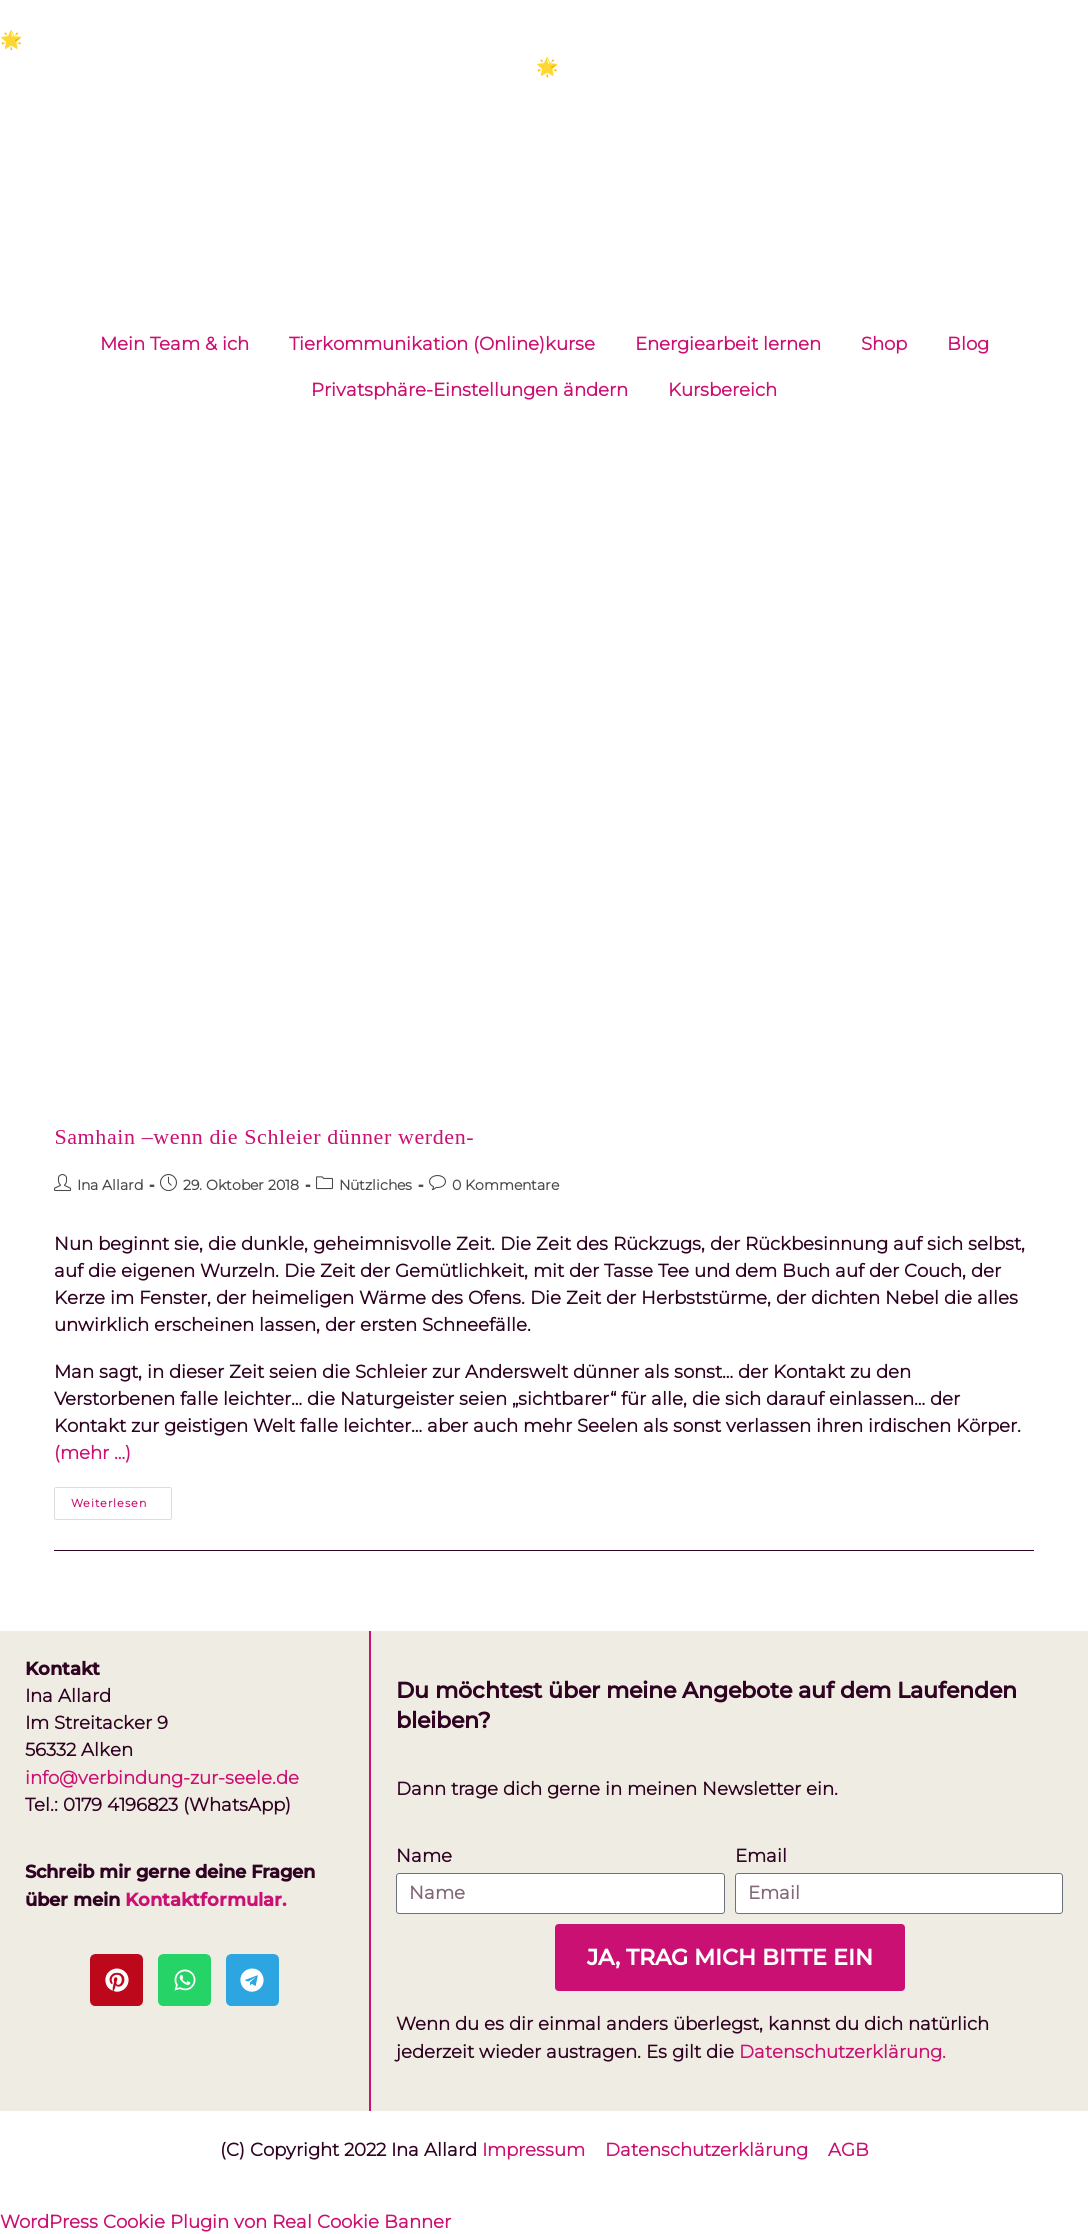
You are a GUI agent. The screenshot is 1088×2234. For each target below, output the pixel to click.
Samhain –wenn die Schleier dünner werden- (264, 1136)
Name (424, 1856)
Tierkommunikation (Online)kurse (442, 344)
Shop (884, 344)
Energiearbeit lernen (728, 344)
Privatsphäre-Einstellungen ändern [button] (469, 390)
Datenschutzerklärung (716, 2148)
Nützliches (375, 1185)
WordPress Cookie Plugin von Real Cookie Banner (225, 2220)
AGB (848, 2148)
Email (761, 1856)
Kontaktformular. (205, 1898)
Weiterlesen (121, 1498)
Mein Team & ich (174, 344)
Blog (968, 344)
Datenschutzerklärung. (842, 2051)
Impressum (533, 2148)
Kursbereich (722, 390)
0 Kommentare (505, 1185)
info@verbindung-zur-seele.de (162, 1777)
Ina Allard (110, 1185)
